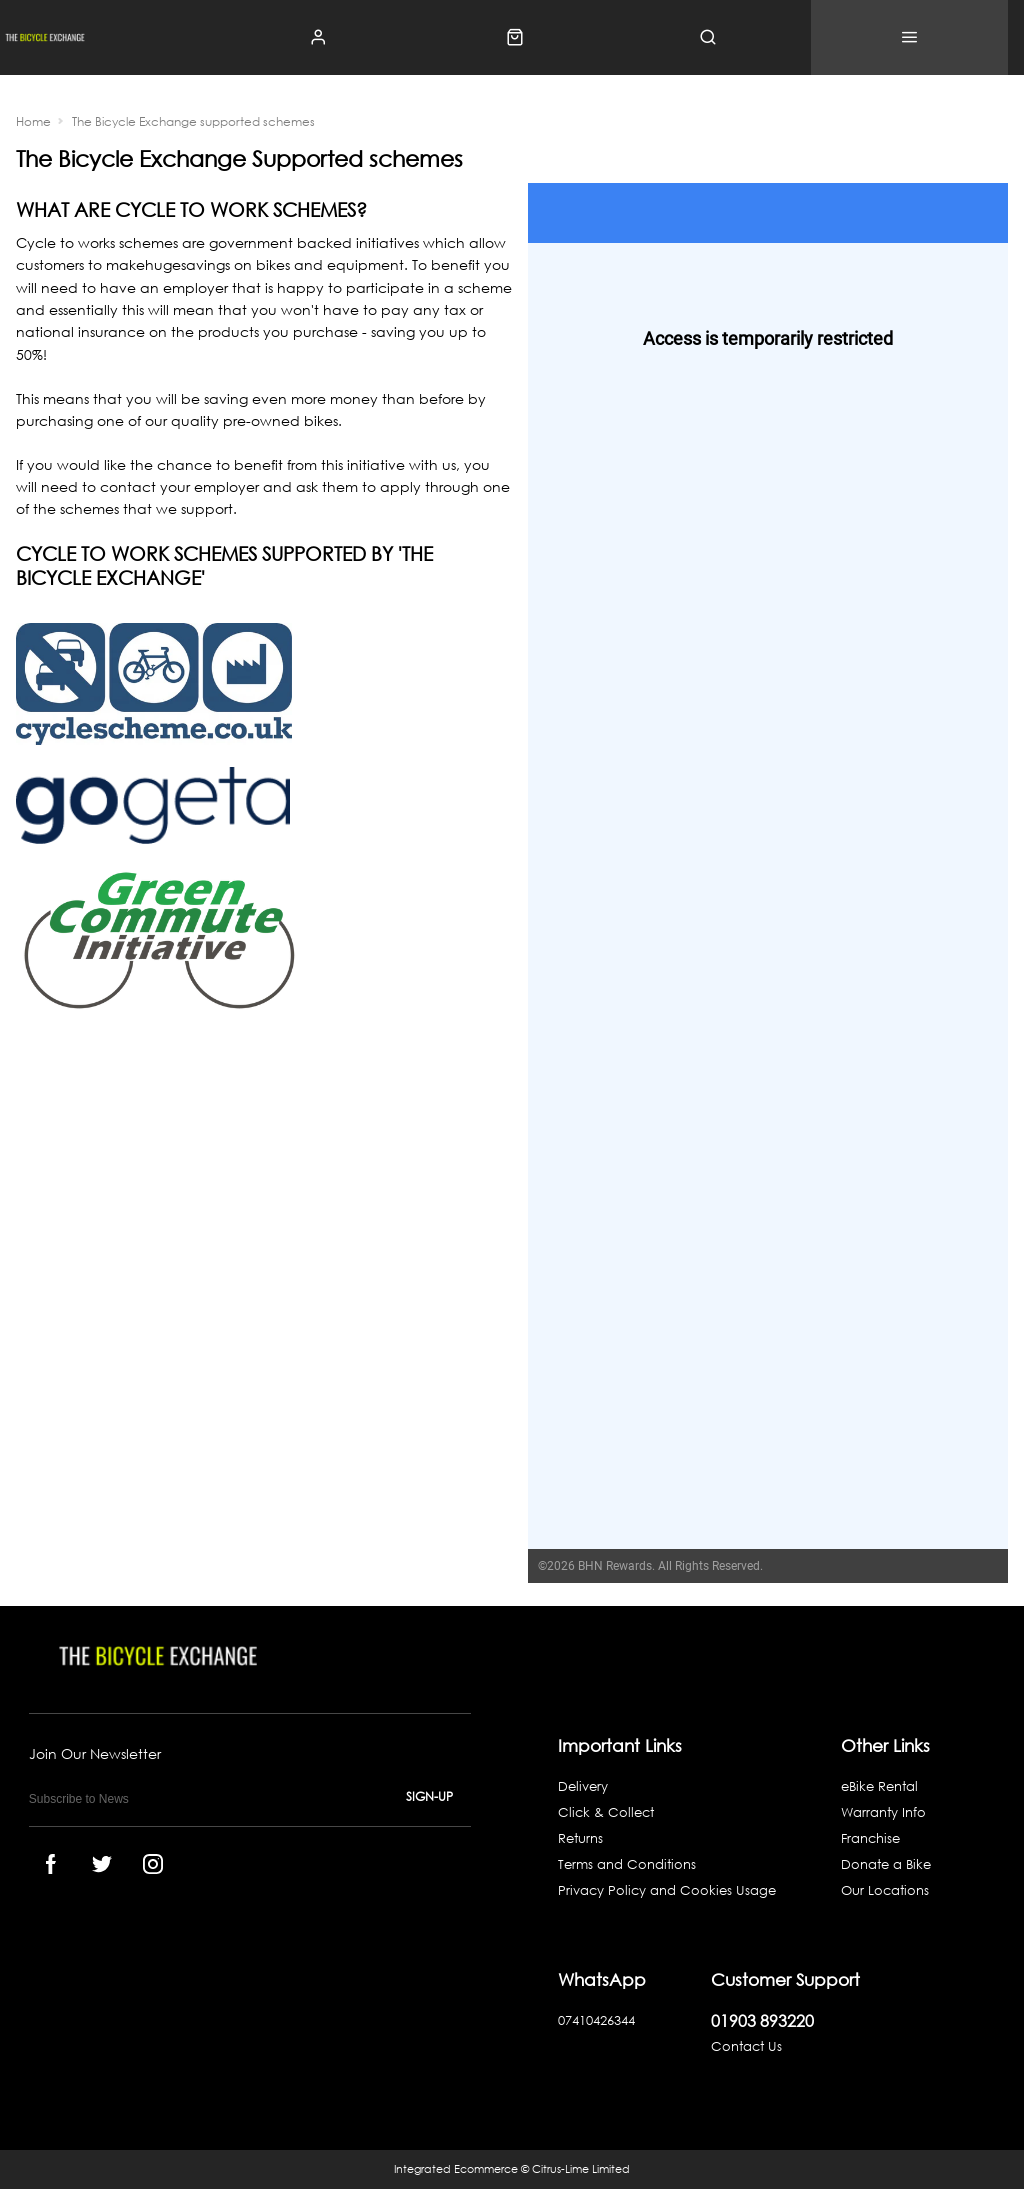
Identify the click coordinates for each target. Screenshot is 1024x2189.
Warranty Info (883, 1812)
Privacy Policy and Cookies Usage (667, 1890)
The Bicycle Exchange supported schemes (193, 121)
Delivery (583, 1786)
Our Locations (885, 1890)
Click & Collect (606, 1812)
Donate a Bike (886, 1864)
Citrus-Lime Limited (581, 2169)
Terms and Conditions (627, 1864)
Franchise (870, 1838)
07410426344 (596, 2020)
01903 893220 (762, 2020)
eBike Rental (879, 1786)
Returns (580, 1838)
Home (33, 121)
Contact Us (746, 2046)
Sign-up (429, 1796)
